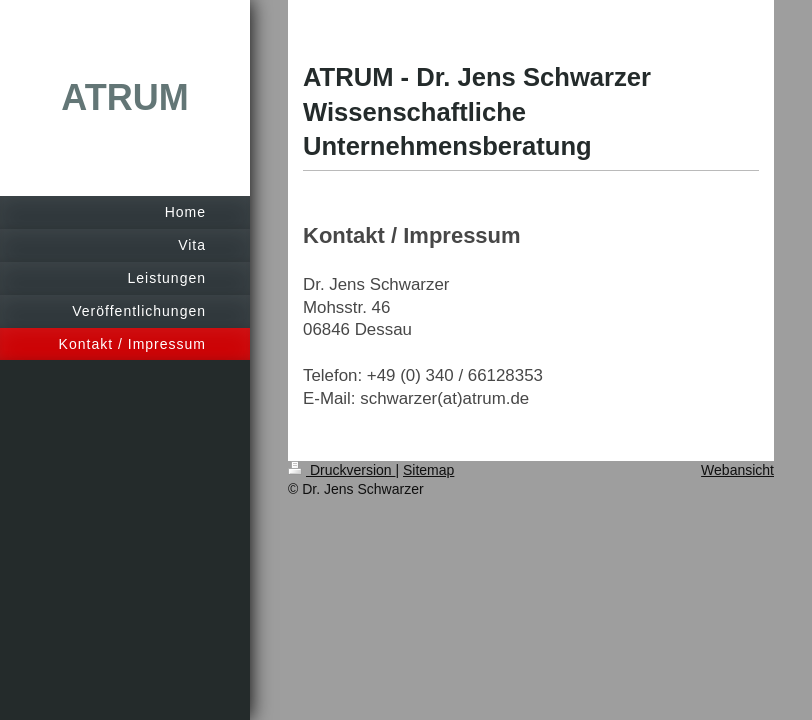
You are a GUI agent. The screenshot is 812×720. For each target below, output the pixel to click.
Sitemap (428, 470)
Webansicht (737, 470)
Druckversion (341, 470)
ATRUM (124, 97)
